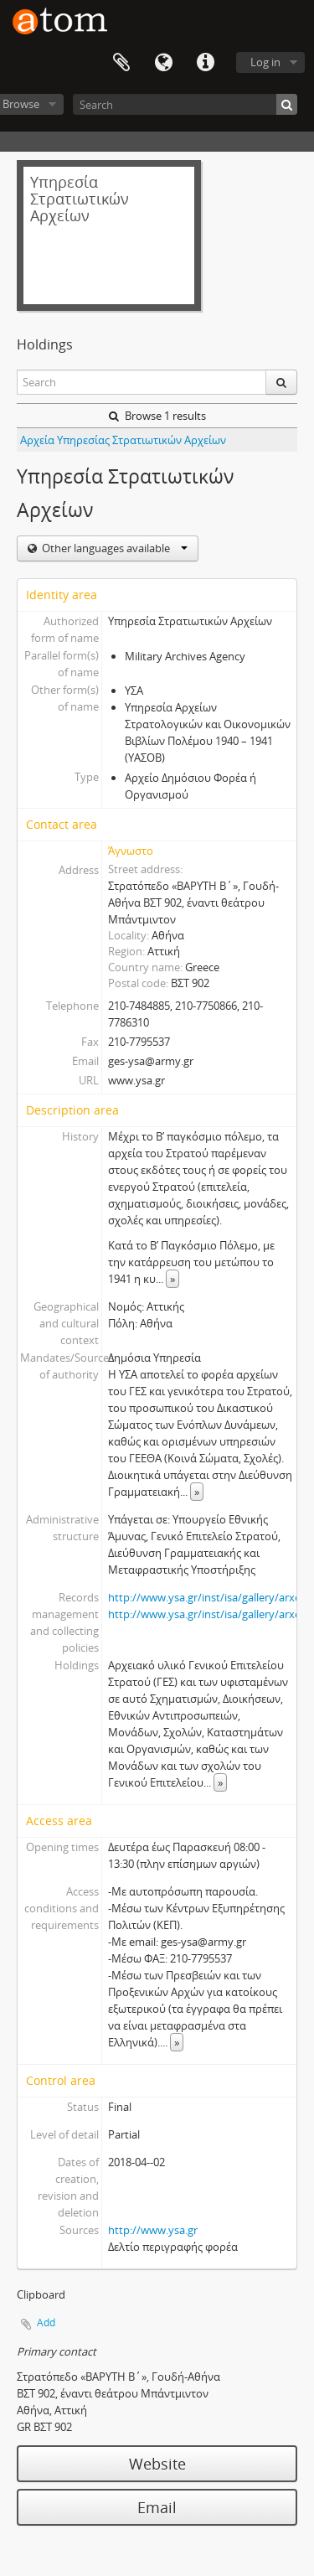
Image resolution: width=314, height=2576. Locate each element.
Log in (265, 62)
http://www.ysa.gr (153, 2229)
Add (46, 2322)
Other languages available (113, 548)
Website (157, 2464)
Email (157, 2507)
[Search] (185, 104)
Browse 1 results (157, 415)
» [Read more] (172, 1278)
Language (163, 63)
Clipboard (121, 63)
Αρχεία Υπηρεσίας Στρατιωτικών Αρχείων (123, 439)
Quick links (205, 63)
